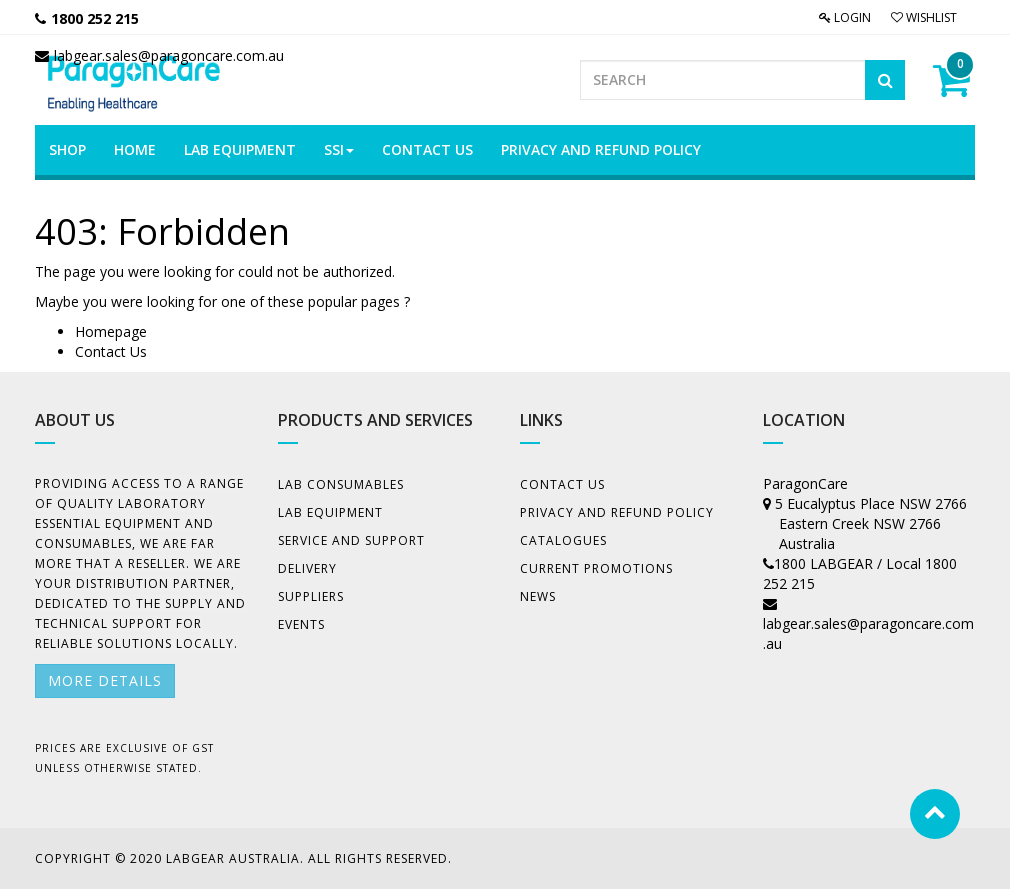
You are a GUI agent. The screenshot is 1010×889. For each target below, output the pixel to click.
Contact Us (111, 351)
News (538, 596)
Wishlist (924, 17)
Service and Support (351, 540)
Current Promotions (596, 568)
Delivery (307, 568)
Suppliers (311, 596)
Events (301, 624)
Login (845, 17)
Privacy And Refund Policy (617, 512)
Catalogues (563, 540)
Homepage (111, 331)
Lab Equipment (330, 512)
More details (105, 680)
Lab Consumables (341, 484)
